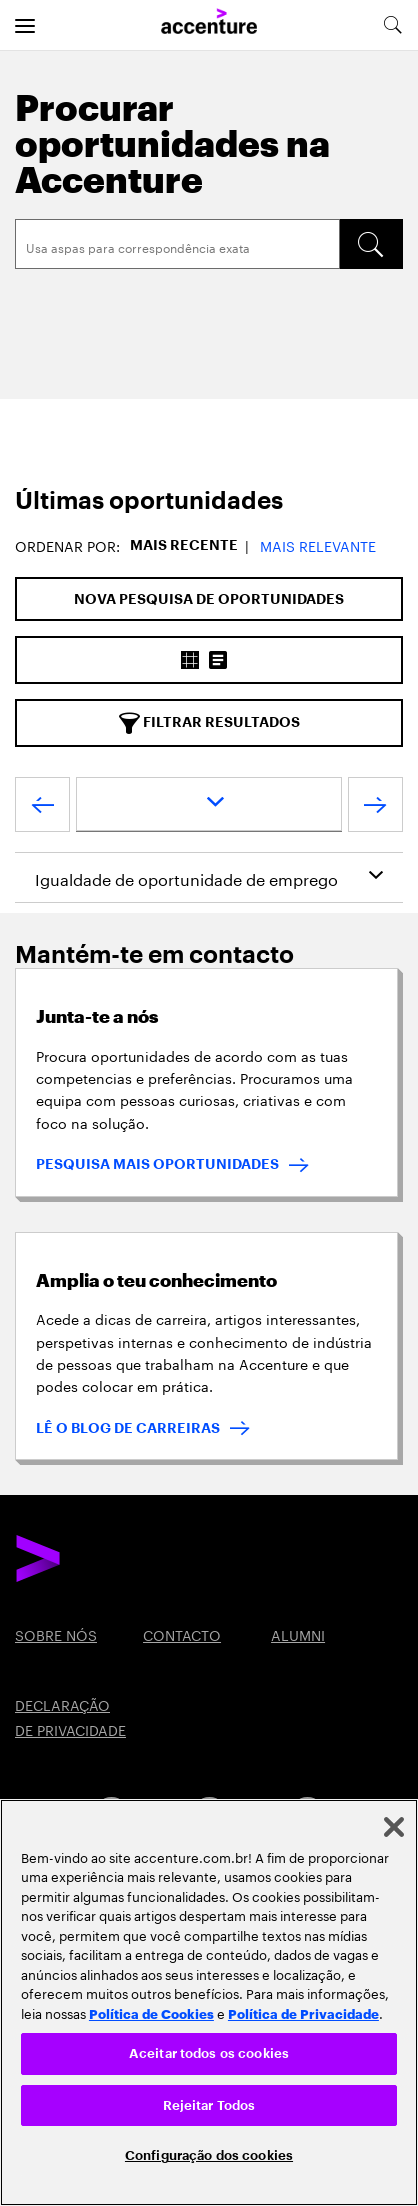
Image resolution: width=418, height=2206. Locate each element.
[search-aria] (392, 25)
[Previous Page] (42, 809)
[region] (209, 2002)
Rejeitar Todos (209, 2105)
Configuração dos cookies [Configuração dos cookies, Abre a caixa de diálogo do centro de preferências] (209, 2155)
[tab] (209, 501)
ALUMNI (298, 1634)
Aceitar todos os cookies (209, 2053)
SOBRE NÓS (56, 1634)
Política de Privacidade (303, 2013)
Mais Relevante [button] (318, 545)
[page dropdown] (209, 804)
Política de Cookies (151, 2013)
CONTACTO (182, 1634)
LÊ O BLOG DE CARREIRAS (128, 1428)
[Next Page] (375, 809)
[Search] (177, 244)
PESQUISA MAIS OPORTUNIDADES (157, 1164)
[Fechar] (394, 1827)
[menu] (25, 25)
